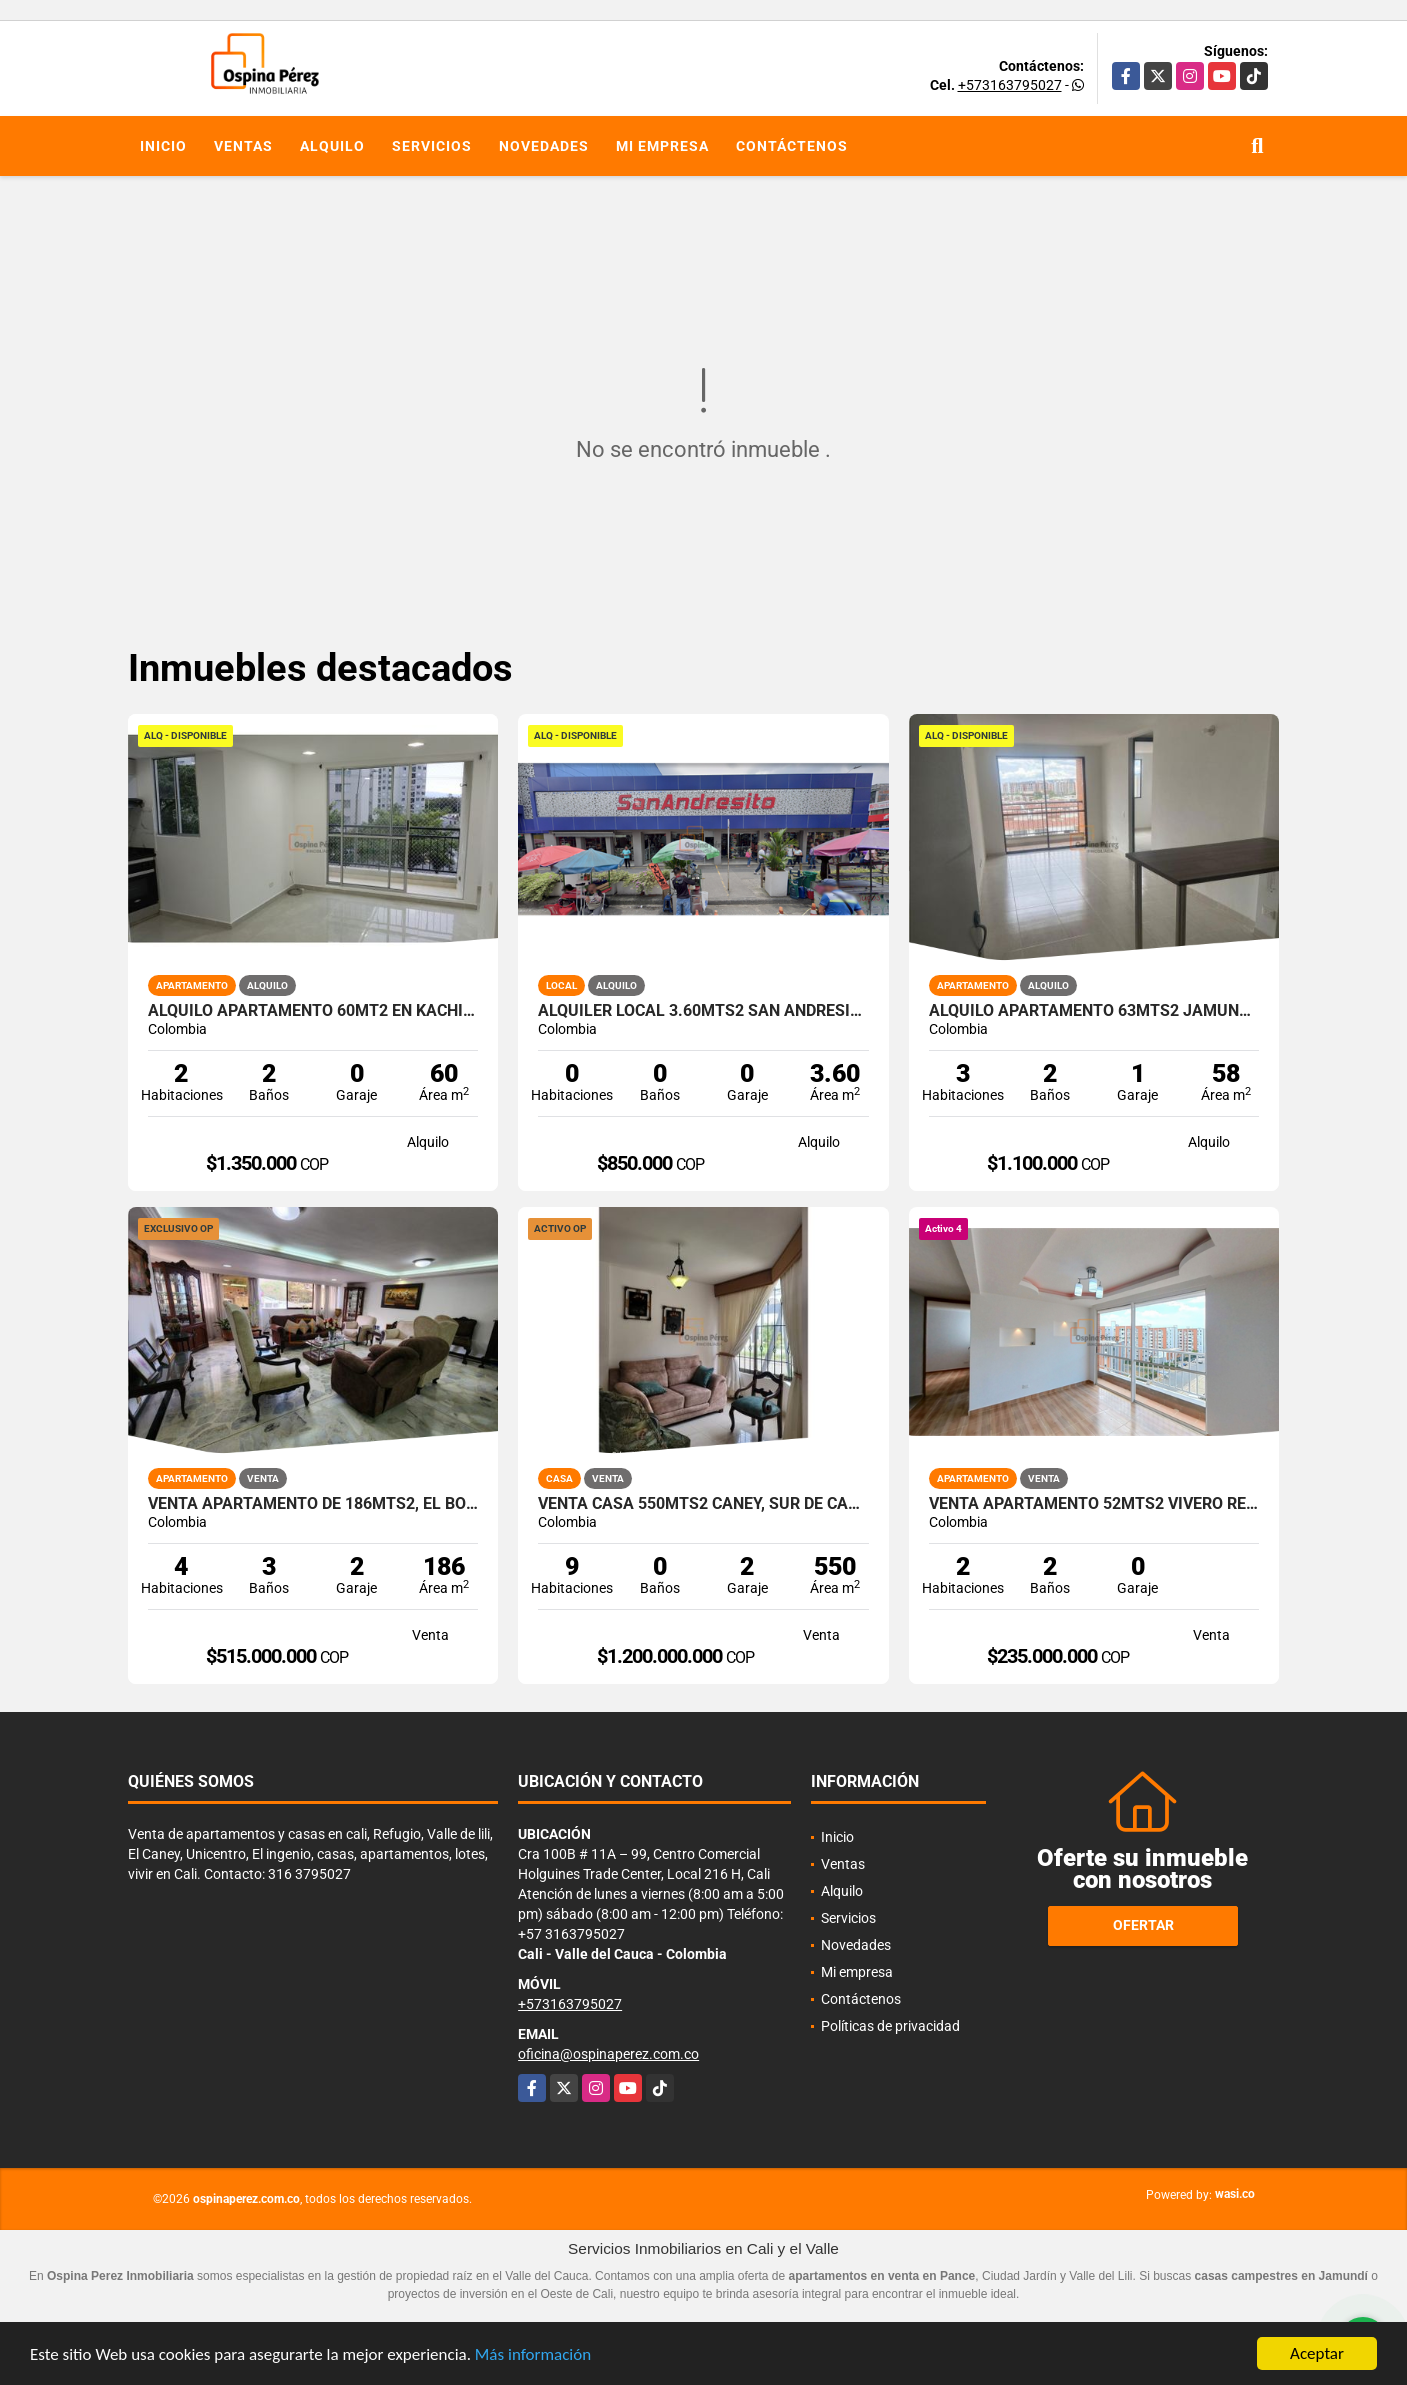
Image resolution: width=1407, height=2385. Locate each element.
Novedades (544, 146)
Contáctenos (792, 146)
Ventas (243, 146)
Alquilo (332, 146)
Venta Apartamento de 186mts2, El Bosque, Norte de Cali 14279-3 (313, 1504)
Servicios (432, 146)
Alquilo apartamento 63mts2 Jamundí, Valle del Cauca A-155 (1094, 1011)
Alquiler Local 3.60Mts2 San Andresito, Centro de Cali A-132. (703, 1011)
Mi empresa (662, 146)
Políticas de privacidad (890, 2026)
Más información (533, 2355)
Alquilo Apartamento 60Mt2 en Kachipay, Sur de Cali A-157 (313, 1011)
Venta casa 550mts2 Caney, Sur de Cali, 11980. (703, 1504)
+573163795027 (1010, 85)
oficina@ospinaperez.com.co (608, 2054)
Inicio (163, 146)
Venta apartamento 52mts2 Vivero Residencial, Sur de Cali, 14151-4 (1094, 1504)
